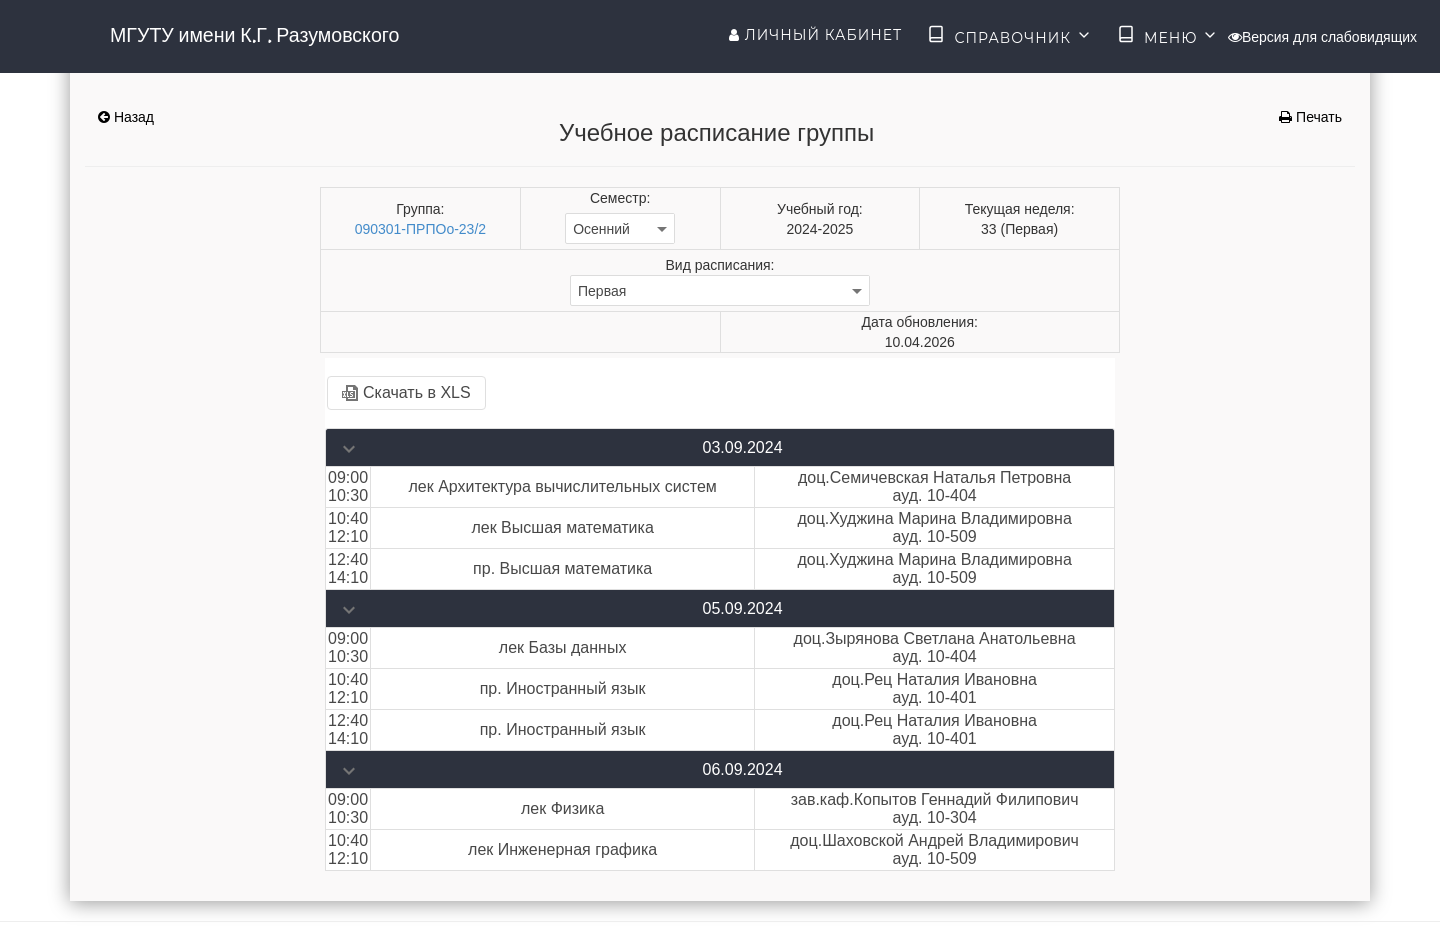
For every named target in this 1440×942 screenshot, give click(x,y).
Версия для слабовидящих (1322, 37)
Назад (126, 117)
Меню (1168, 36)
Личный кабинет (815, 35)
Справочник (1009, 36)
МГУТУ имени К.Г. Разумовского (254, 35)
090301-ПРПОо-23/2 (420, 229)
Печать (1310, 117)
